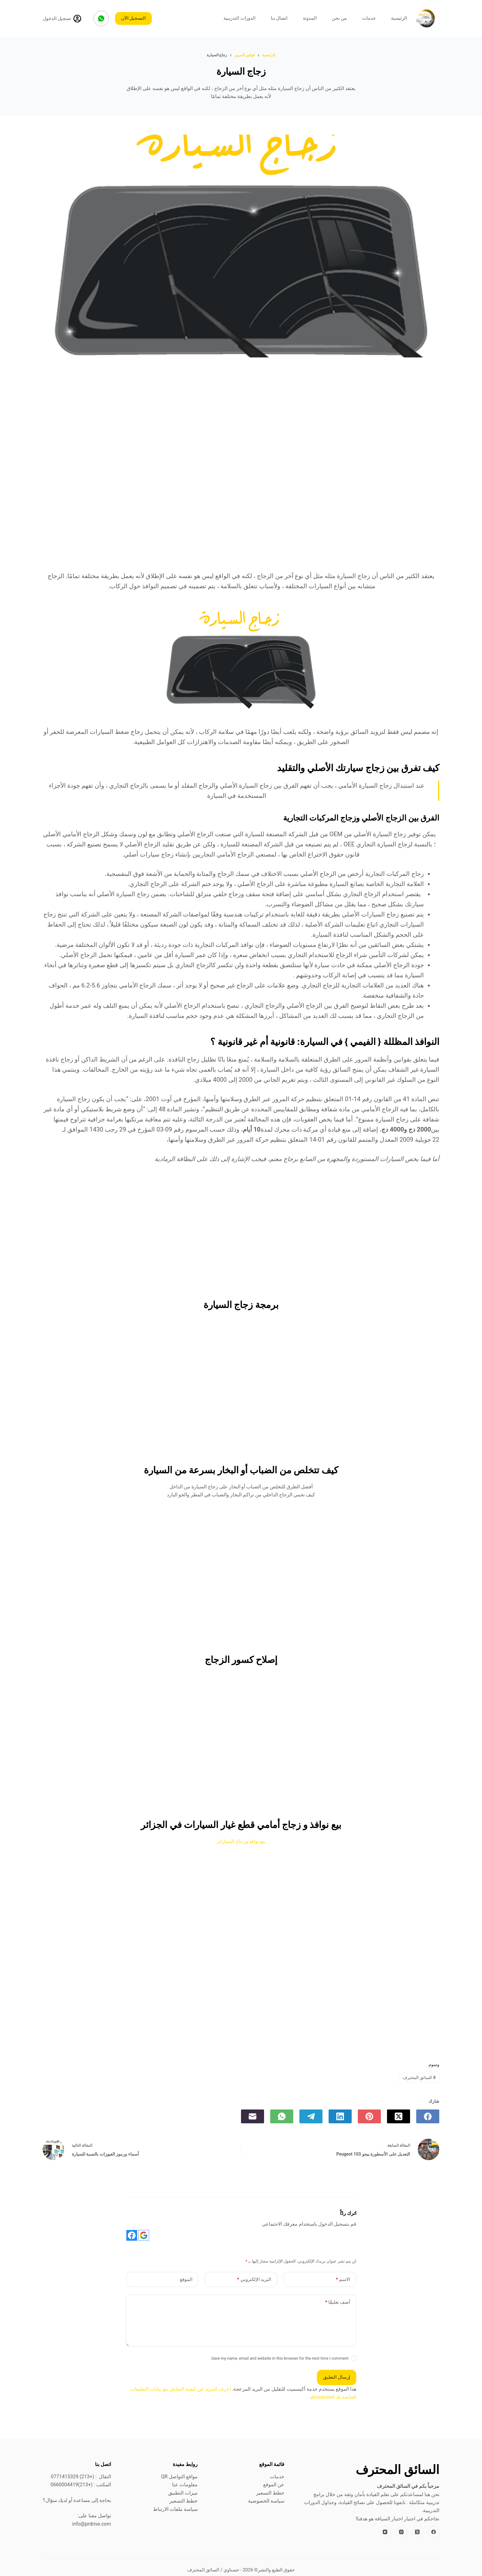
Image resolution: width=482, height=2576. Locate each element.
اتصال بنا (279, 18)
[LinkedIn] (340, 2116)
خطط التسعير (270, 2493)
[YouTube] (385, 2532)
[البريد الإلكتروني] (252, 2116)
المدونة (310, 18)
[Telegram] (310, 2116)
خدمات (369, 18)
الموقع (186, 2279)
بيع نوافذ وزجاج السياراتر (241, 1841)
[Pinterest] (369, 2116)
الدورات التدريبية (239, 18)
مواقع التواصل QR (179, 2476)
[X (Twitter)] (398, 2116)
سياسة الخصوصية (266, 2501)
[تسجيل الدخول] (62, 18)
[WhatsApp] (101, 18)
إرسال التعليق (336, 2377)
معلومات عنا (185, 2484)
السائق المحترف (419, 2077)
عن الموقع (273, 2484)
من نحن (339, 18)
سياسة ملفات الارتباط (175, 2509)
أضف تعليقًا (337, 2302)
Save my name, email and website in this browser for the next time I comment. (279, 2358)
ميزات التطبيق (183, 2493)
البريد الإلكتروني (254, 2279)
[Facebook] (427, 2116)
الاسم (343, 2279)
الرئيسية (399, 18)
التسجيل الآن (133, 18)
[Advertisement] (241, 419)
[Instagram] (401, 2532)
